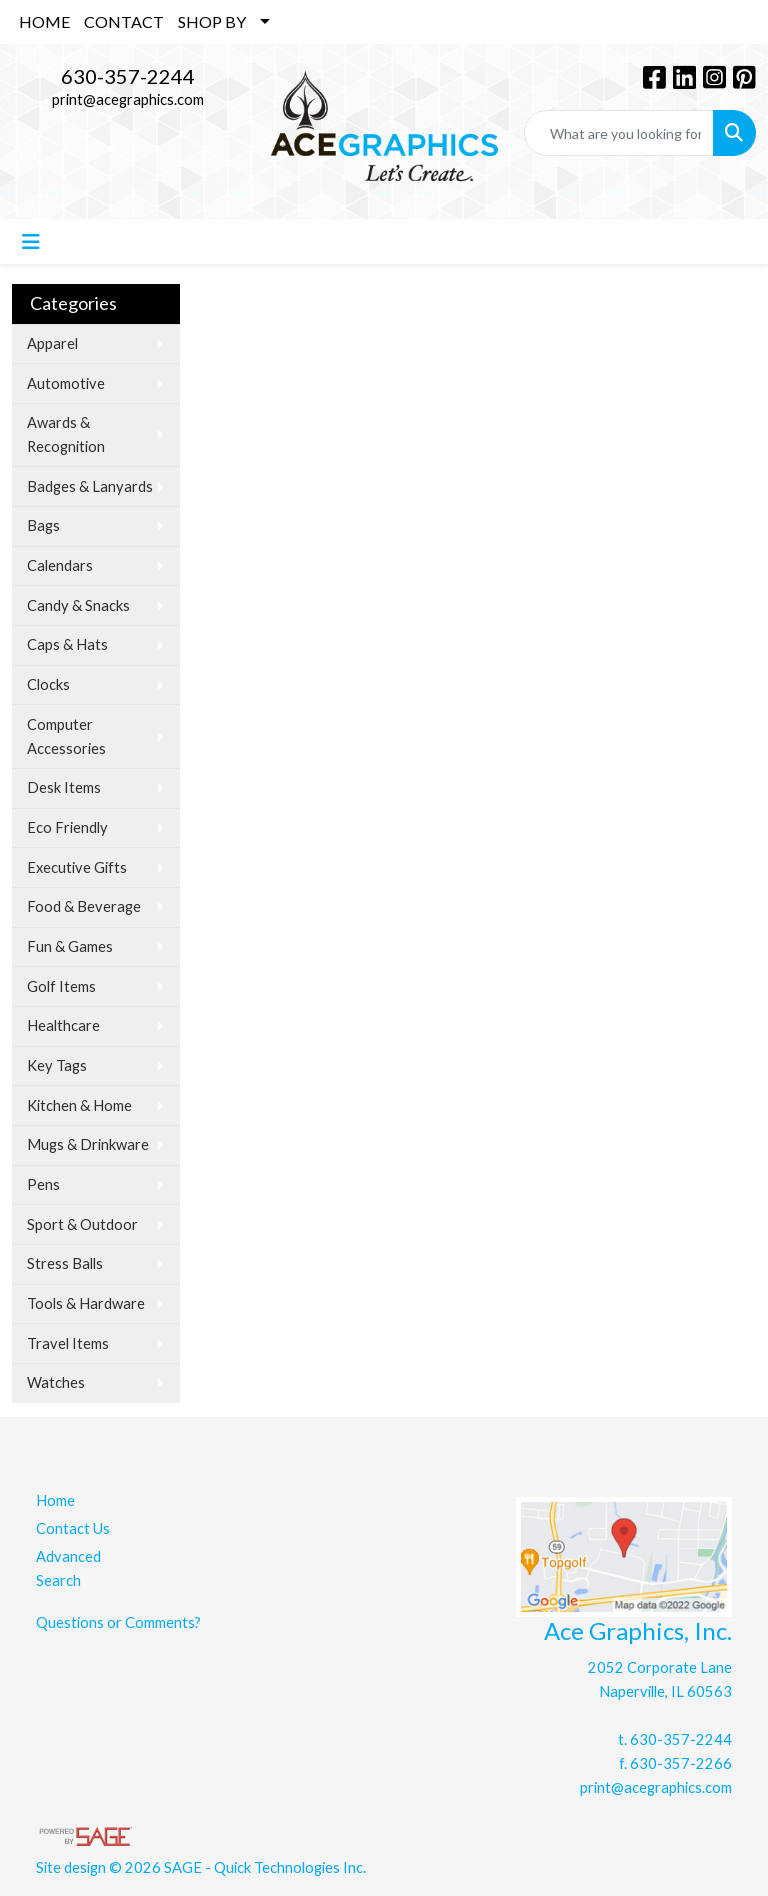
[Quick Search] (619, 133)
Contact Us (73, 1528)
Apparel (52, 343)
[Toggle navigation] (31, 241)
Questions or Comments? (118, 1622)
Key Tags (57, 1065)
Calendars (60, 565)
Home (55, 1500)
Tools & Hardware (86, 1303)
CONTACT (124, 21)
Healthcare (63, 1025)
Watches (56, 1382)
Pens (43, 1184)
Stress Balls (65, 1263)
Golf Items (61, 986)
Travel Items (68, 1343)
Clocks (48, 684)
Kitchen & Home (79, 1105)
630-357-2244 (128, 76)
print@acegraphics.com (128, 99)
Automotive (66, 383)
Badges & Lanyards (90, 486)
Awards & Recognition (66, 434)
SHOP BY (212, 21)
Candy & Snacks (78, 605)
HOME (44, 21)
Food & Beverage (84, 906)
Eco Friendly (67, 827)
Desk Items (64, 787)
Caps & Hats (67, 644)
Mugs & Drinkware (88, 1144)
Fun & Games (70, 946)
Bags (43, 525)
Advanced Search (68, 1568)
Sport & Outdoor (82, 1224)
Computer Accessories (66, 736)
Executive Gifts (77, 867)
